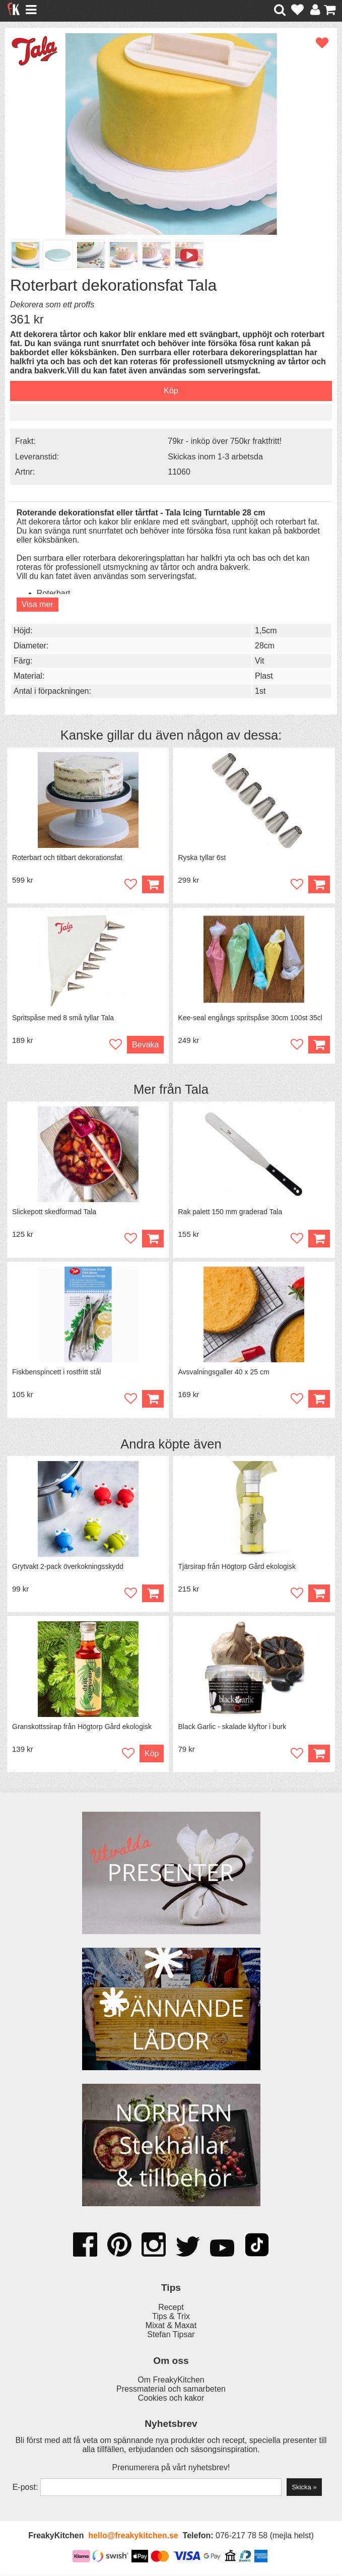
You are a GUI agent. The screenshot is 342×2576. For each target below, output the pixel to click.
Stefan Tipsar (170, 2336)
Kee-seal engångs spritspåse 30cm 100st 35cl (250, 1018)
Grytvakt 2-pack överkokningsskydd (67, 1567)
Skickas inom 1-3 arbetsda (215, 456)
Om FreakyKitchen (171, 2381)
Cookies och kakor (171, 2399)
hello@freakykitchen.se (133, 2537)
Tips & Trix (171, 2318)
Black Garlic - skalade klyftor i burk (232, 1728)
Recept (171, 2309)
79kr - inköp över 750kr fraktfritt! (225, 441)
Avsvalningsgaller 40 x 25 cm (223, 1373)
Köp (153, 1594)
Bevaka (145, 1045)
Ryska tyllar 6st (202, 858)
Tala (197, 1090)
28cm (265, 645)
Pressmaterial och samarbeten (171, 2390)
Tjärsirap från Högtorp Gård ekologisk (237, 1567)
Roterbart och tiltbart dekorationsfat (67, 858)
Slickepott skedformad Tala (54, 1213)
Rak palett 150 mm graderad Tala (230, 1213)
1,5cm (266, 630)
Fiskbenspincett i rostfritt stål (56, 1373)
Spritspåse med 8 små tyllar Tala (63, 1018)
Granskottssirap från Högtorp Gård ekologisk (82, 1728)
